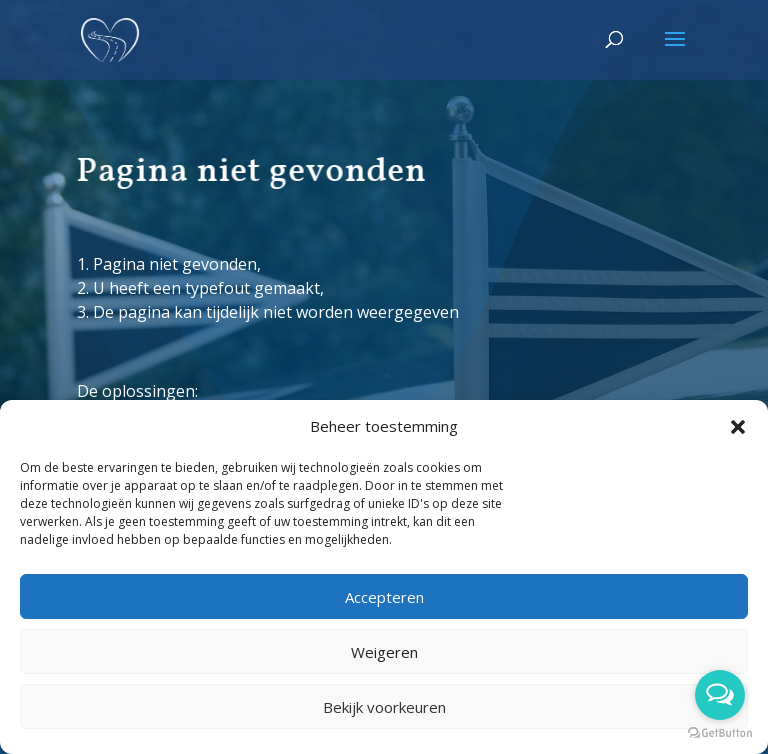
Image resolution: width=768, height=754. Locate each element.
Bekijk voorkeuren (384, 707)
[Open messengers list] (720, 695)
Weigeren (384, 652)
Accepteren (384, 597)
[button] (738, 427)
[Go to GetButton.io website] (720, 733)
